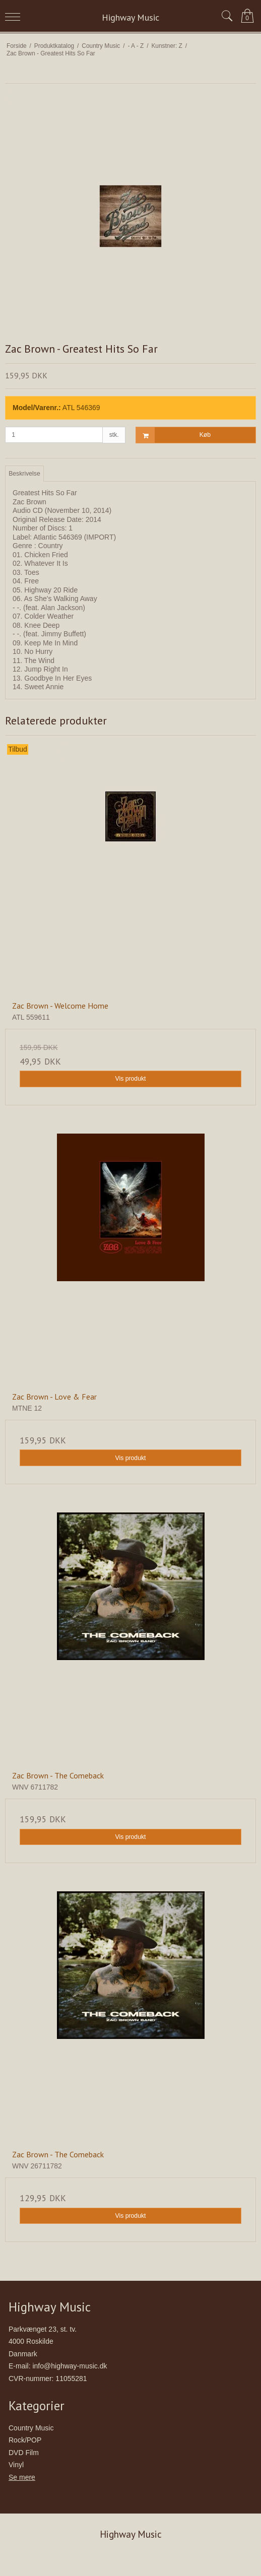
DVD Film (24, 2453)
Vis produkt (130, 1078)
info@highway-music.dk (69, 2366)
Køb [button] (173, 435)
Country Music (31, 2428)
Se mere (22, 2477)
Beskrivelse (24, 473)
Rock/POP (25, 2440)
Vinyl (16, 2465)
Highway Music (130, 17)
